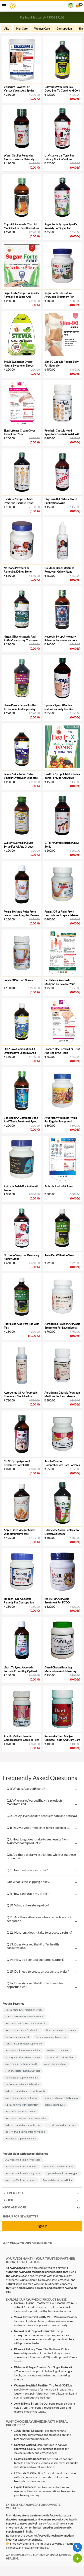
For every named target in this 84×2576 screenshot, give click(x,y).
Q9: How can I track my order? (28, 1893)
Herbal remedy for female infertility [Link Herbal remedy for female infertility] (23, 2009)
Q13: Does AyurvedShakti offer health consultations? (33, 1946)
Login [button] (70, 5)
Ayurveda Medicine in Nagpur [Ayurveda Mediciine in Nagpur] (62, 2173)
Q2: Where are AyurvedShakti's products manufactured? (35, 1802)
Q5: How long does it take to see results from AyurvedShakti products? (38, 1840)
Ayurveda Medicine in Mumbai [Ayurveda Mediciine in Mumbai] (21, 2166)
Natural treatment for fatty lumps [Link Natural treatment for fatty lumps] (61, 2098)
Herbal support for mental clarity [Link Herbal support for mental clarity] (22, 2084)
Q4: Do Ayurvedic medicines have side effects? (39, 1827)
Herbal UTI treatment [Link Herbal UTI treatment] (58, 2050)
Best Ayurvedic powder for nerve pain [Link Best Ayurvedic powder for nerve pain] (25, 2131)
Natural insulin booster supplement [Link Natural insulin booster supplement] (23, 2043)
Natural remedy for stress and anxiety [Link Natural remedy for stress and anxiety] (25, 2091)
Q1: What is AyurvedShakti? (26, 1788)
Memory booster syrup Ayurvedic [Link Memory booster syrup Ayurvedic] (22, 2070)
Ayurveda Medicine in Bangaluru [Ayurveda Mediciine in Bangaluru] (22, 2173)
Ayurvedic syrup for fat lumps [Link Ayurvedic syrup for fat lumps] (20, 2111)
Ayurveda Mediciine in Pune (58, 2166)
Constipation (64, 28)
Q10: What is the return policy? (28, 1905)
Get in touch (12, 2193)
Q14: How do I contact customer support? (36, 1959)
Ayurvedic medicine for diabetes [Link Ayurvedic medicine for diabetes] (22, 2030)
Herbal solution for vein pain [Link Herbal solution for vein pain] (61, 2125)
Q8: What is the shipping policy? (29, 1882)
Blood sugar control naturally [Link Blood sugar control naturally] (61, 2030)
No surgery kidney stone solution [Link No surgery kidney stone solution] (22, 2057)
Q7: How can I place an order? (27, 1870)
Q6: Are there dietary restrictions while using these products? (41, 1856)
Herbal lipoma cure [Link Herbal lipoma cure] (55, 2104)
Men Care (21, 28)
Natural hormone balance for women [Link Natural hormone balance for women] (24, 2016)
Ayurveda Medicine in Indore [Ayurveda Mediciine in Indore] (20, 2180)
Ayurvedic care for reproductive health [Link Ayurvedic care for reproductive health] (25, 2023)
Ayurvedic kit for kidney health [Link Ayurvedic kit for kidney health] (21, 2064)
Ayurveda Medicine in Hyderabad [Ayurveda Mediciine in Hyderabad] (22, 2159)
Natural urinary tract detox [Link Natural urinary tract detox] (61, 2057)
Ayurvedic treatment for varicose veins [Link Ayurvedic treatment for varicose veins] (25, 2118)
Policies (8, 2200)
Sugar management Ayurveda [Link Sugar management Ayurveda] (51, 2037)
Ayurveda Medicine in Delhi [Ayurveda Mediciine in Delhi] (57, 2180)
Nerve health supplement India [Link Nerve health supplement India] (21, 2077)
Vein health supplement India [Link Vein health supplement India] (20, 2138)
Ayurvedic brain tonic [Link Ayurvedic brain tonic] (55, 2064)
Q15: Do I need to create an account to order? (38, 1971)
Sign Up (42, 2226)
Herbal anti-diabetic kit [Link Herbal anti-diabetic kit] (17, 2037)
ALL (6, 28)
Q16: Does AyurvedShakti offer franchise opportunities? (35, 1984)
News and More (14, 2207)
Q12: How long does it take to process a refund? (40, 1932)
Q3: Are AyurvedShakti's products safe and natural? (42, 1816)
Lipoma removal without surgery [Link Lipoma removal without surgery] (21, 2104)
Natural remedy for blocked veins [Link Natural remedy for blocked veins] (22, 2125)
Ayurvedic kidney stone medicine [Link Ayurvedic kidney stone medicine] (22, 2050)
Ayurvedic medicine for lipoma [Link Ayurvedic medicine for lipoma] (21, 2098)
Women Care (42, 28)
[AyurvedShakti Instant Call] (77, 2547)
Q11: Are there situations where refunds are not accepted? (39, 1918)
